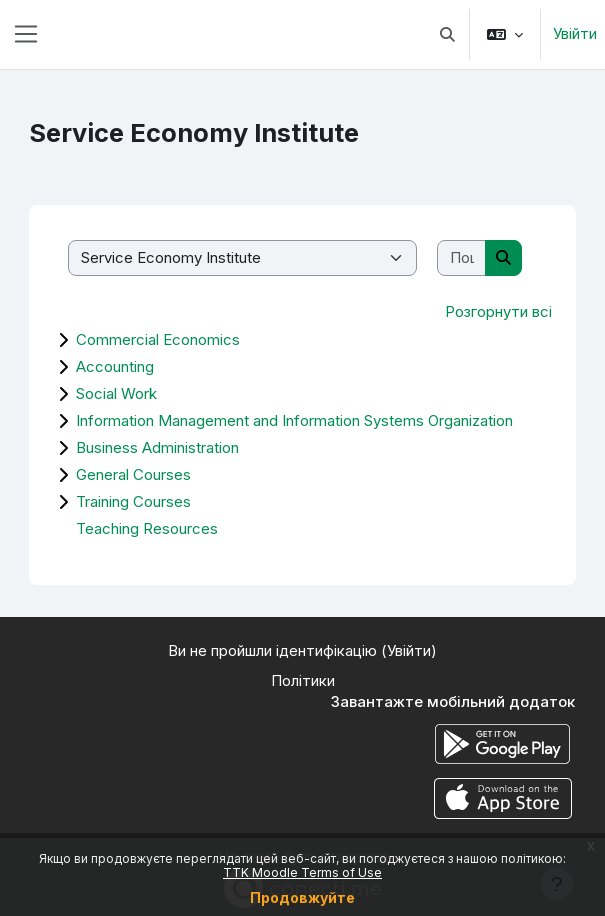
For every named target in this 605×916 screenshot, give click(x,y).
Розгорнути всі (498, 311)
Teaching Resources (147, 528)
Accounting (115, 366)
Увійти (575, 33)
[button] (448, 34)
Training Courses (133, 501)
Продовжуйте (302, 897)
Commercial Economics (158, 339)
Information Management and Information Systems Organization (294, 420)
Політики (303, 680)
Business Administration (157, 447)
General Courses (133, 474)
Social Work (116, 393)
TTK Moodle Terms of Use (302, 872)
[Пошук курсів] (462, 258)
